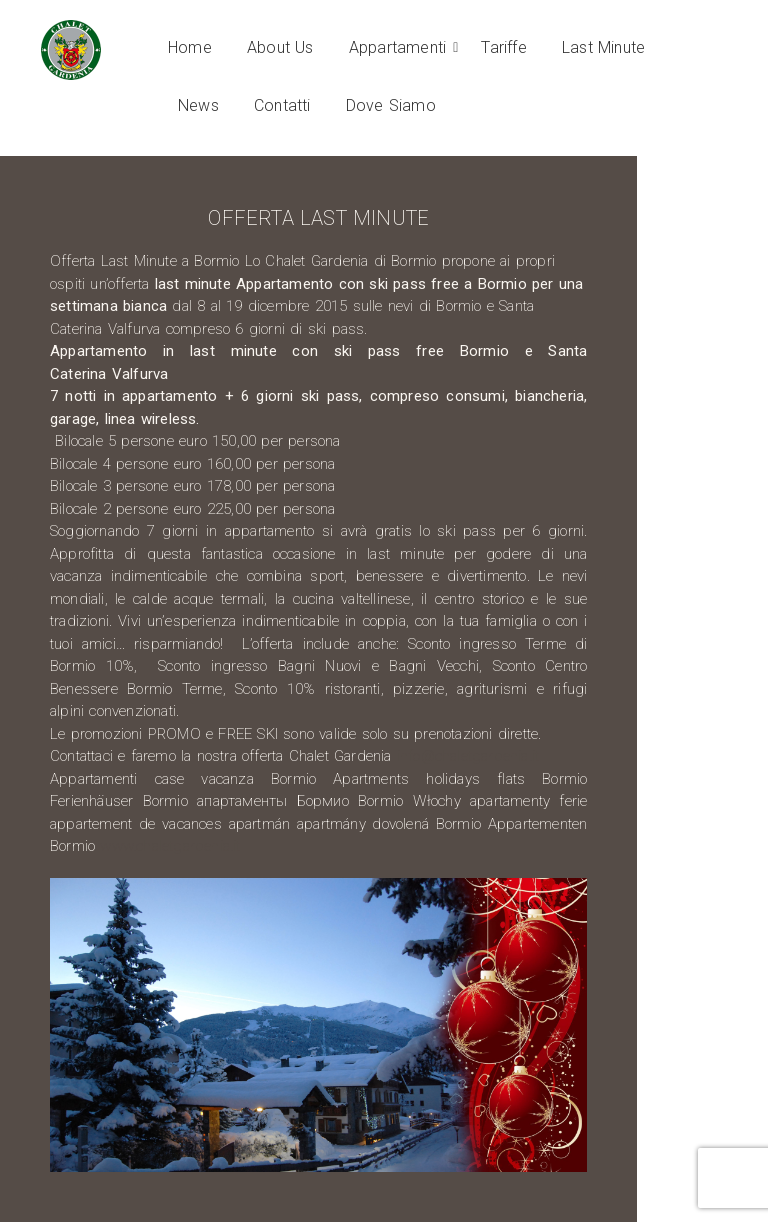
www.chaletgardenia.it (170, 846)
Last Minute (603, 47)
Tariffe (503, 47)
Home (190, 47)
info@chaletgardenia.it (468, 756)
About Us (280, 47)
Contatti (282, 105)
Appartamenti (401, 47)
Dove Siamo (391, 105)
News (198, 105)
